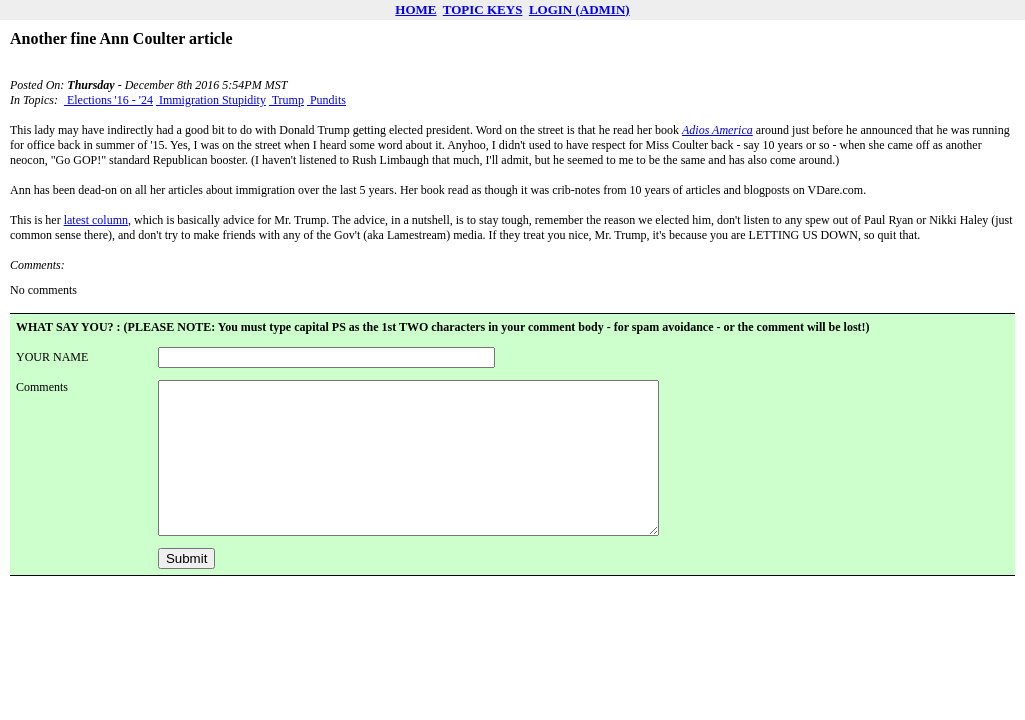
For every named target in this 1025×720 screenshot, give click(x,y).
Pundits (326, 100)
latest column (96, 220)
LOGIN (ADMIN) (579, 9)
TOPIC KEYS (483, 9)
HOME (415, 9)
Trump (286, 100)
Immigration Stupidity (211, 100)
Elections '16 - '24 (108, 100)
